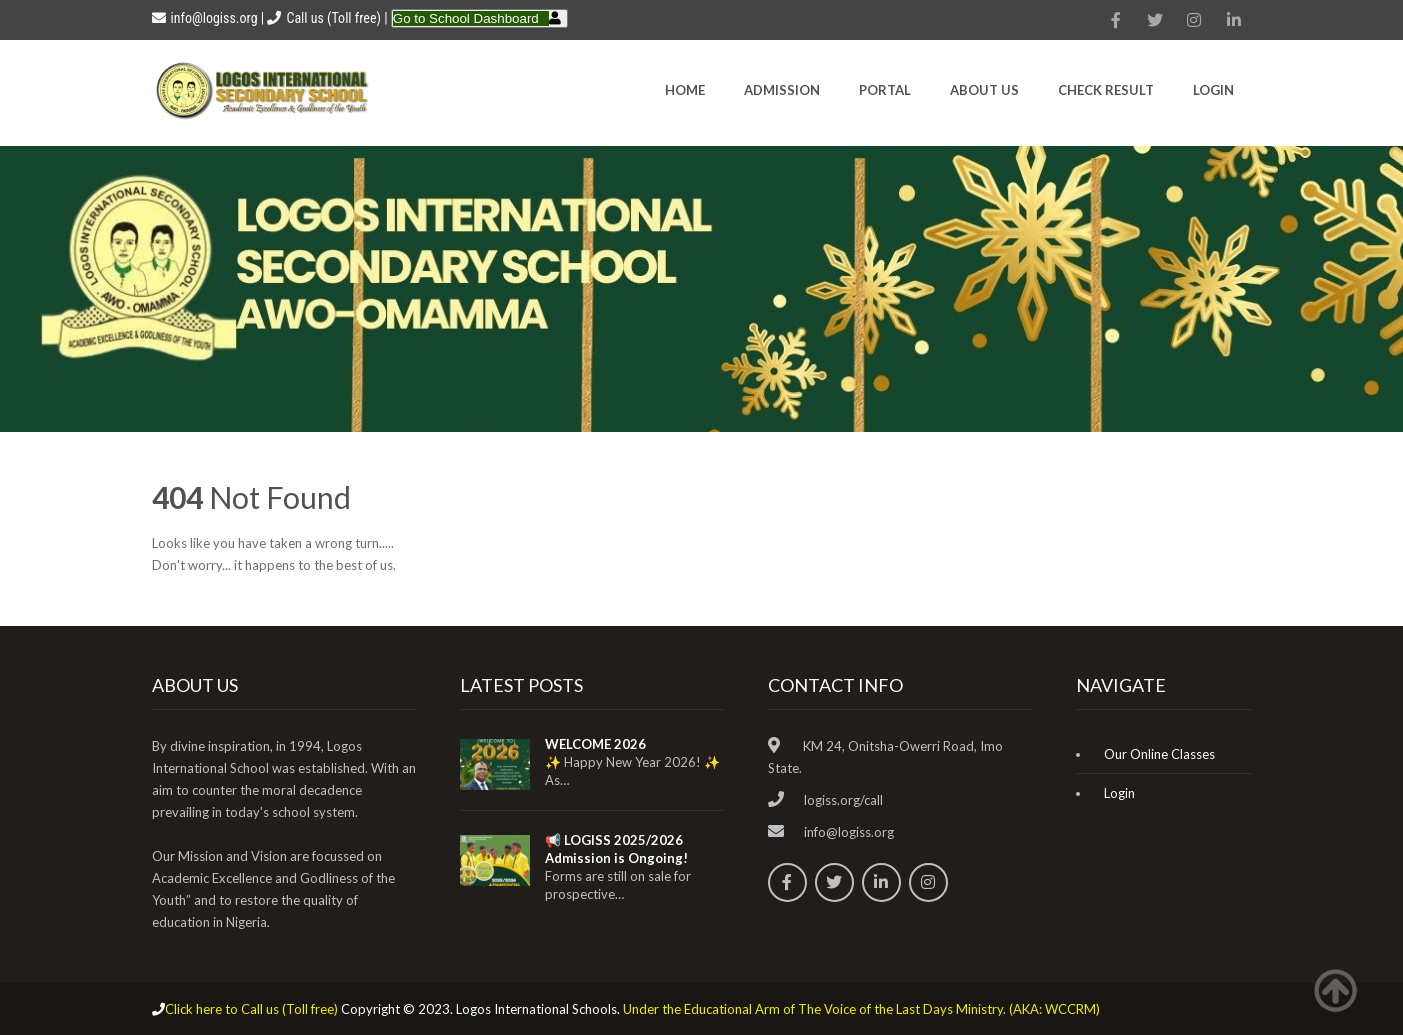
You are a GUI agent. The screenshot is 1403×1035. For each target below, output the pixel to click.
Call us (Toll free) (333, 18)
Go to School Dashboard (466, 18)
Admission (782, 90)
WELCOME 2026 (595, 744)
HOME (685, 90)
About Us (984, 90)
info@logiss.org (205, 18)
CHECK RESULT (1106, 90)
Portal (885, 90)
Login (1213, 90)
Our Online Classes (1159, 754)
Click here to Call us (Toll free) (251, 1009)
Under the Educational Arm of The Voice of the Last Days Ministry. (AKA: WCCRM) (861, 1009)
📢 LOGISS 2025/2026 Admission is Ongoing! (616, 849)
